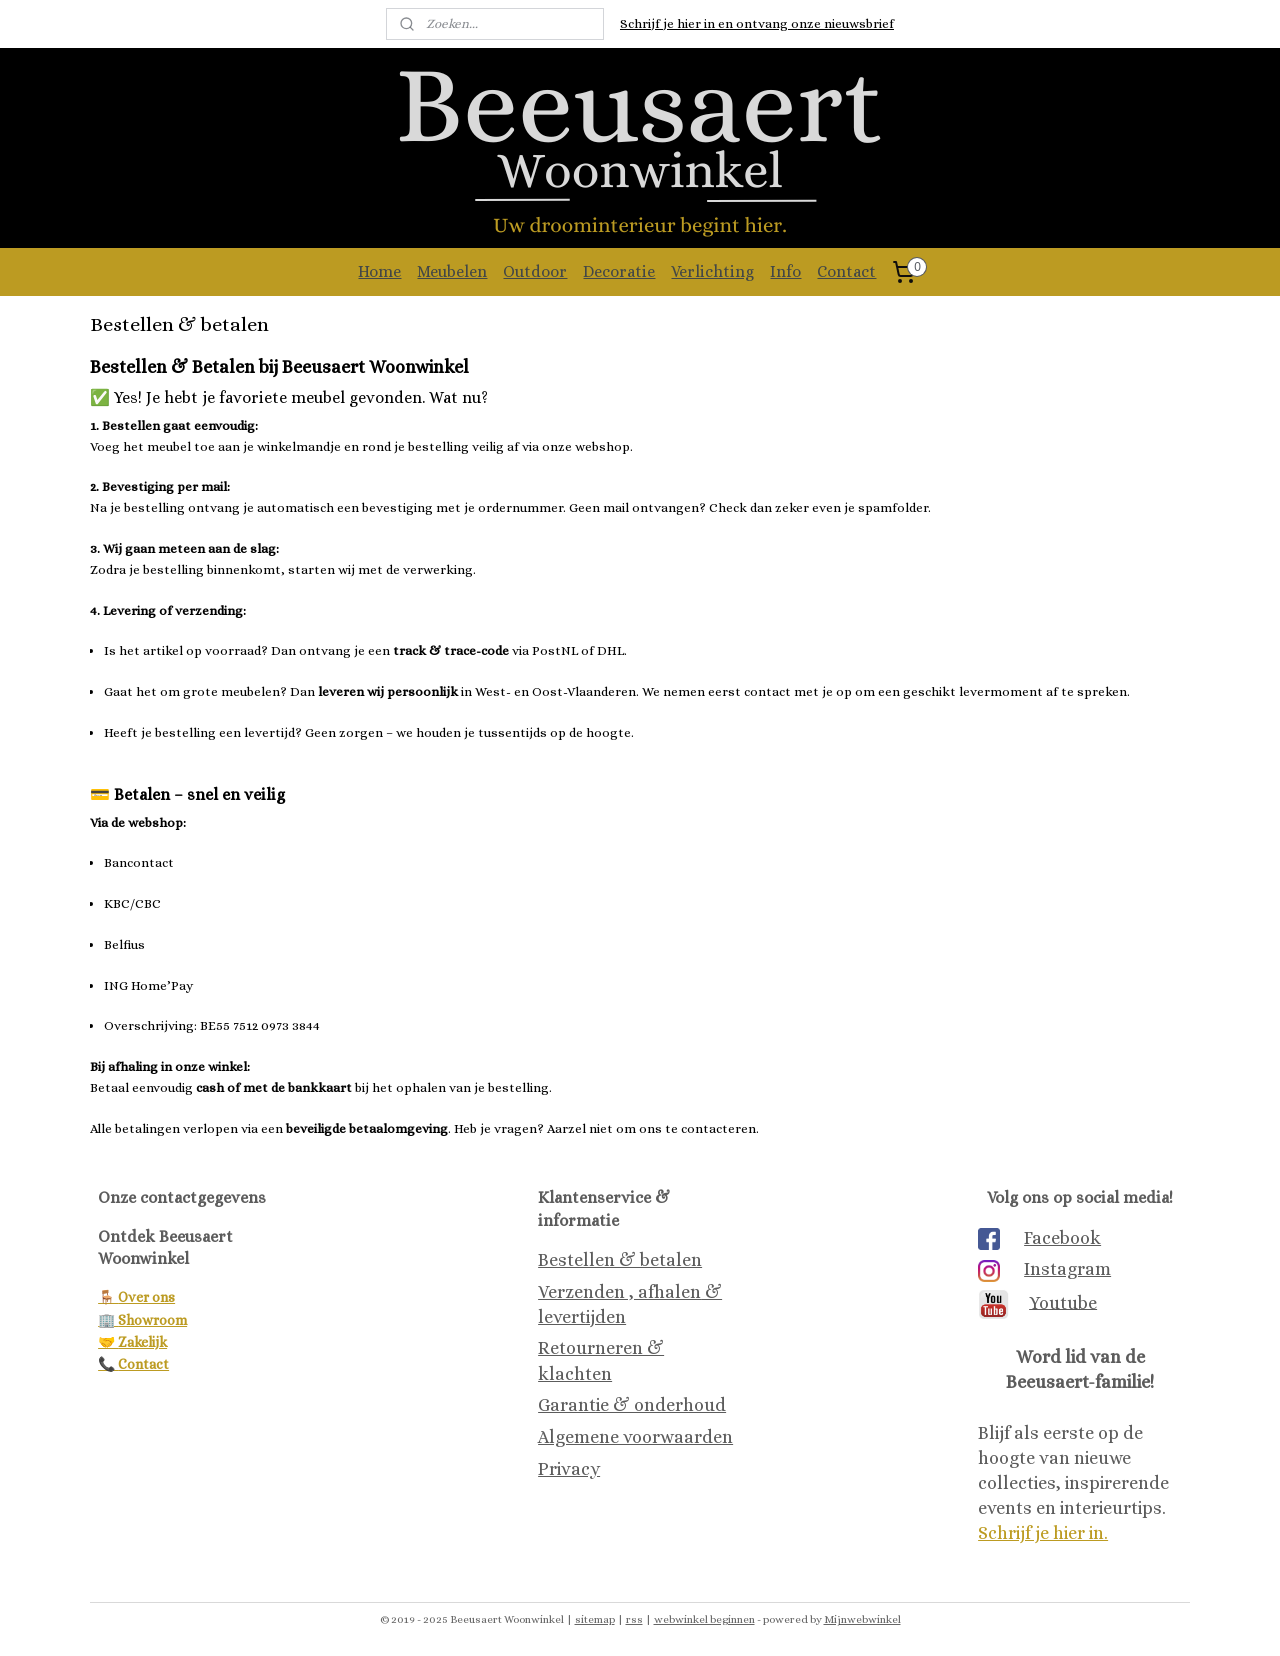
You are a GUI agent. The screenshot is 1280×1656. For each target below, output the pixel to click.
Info (785, 271)
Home (379, 271)
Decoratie (619, 271)
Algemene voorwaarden (635, 1437)
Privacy (569, 1469)
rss (634, 1619)
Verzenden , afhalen (619, 1292)
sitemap (595, 1619)
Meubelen (452, 271)
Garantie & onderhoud (632, 1405)
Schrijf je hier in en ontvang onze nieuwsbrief (757, 23)
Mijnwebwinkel (862, 1619)
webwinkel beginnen (704, 1619)
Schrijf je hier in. (1043, 1533)
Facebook (1062, 1238)
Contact (846, 271)
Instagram (1067, 1269)
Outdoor (535, 271)
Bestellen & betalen (620, 1260)
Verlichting (712, 271)
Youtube (1063, 1302)
